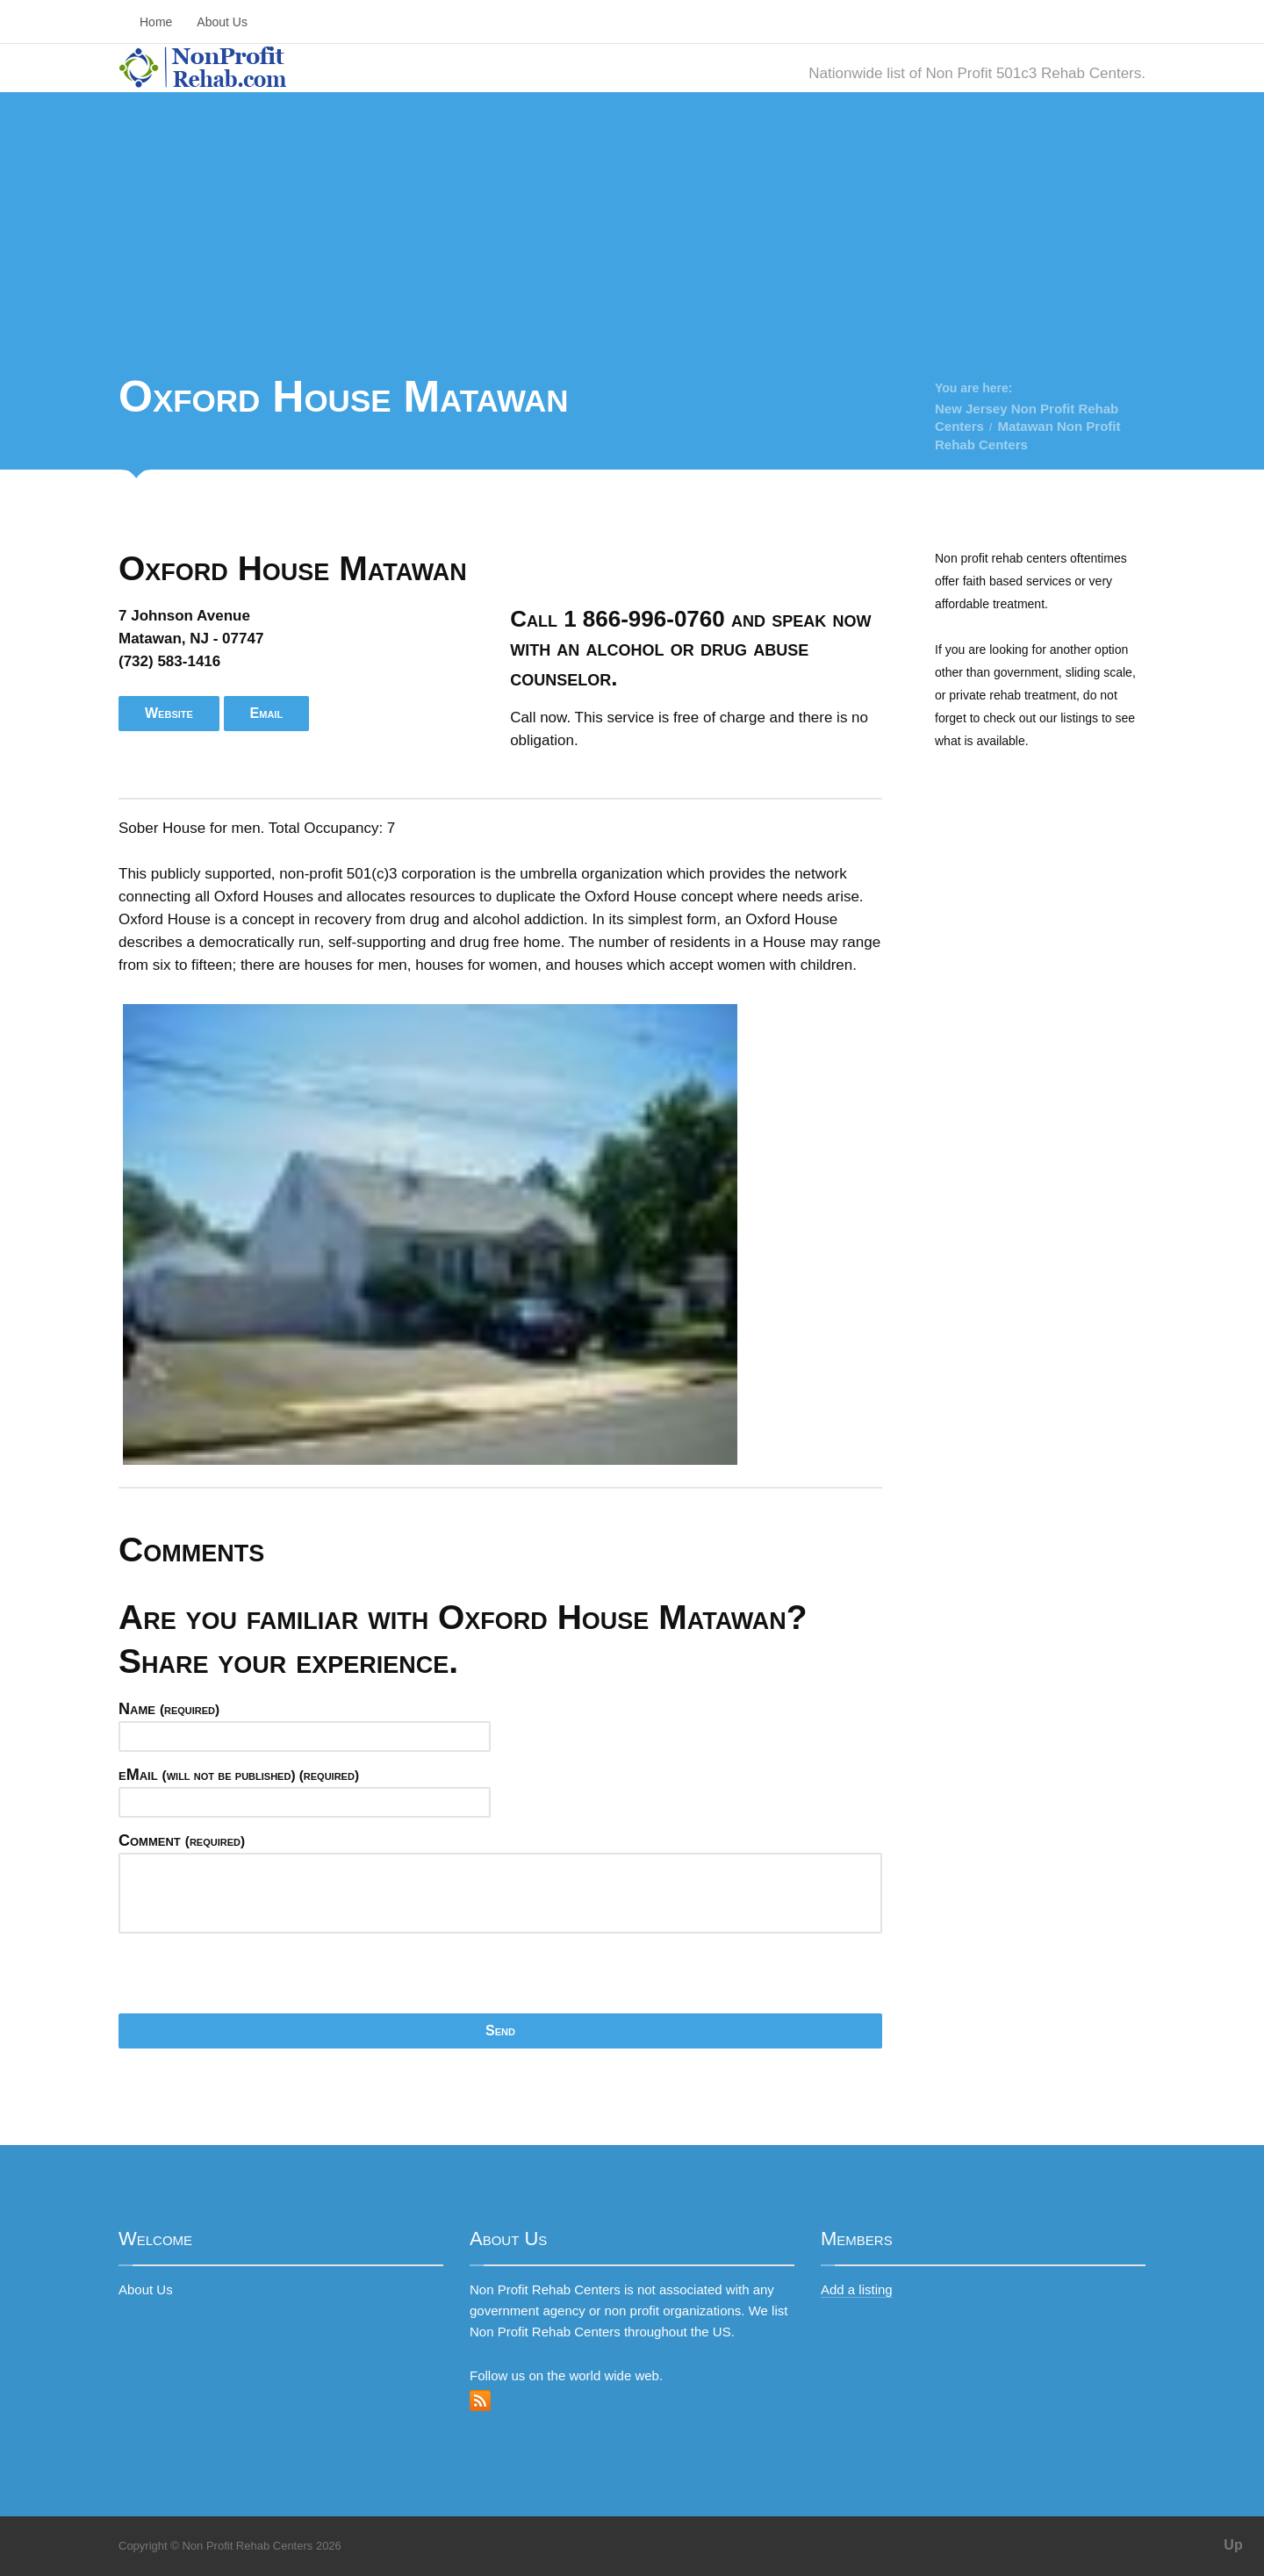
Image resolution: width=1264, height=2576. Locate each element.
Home (156, 22)
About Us (222, 22)
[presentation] (251, 1979)
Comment (181, 1840)
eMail (238, 1774)
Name (168, 1709)
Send (500, 2030)
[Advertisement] (632, 237)
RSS (480, 2400)
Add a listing (857, 2289)
